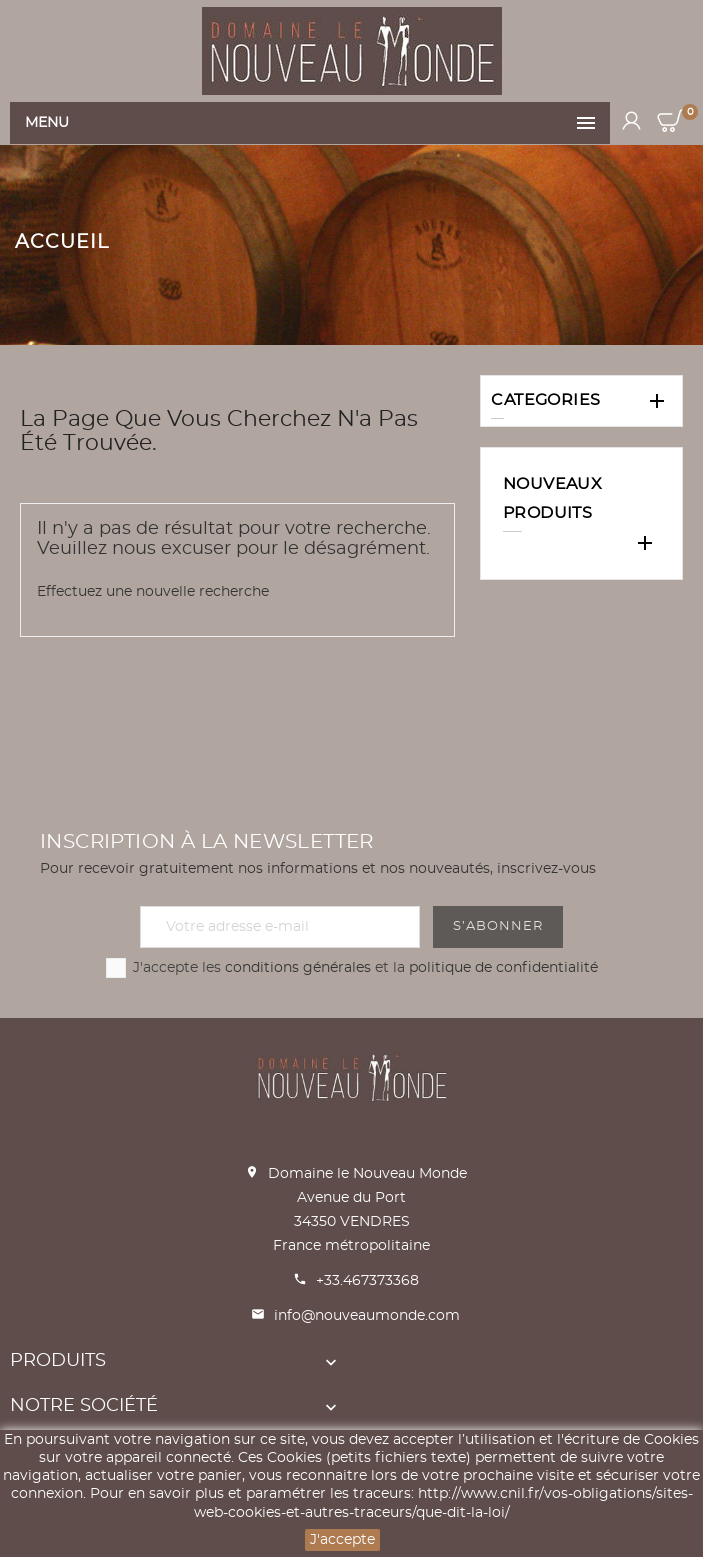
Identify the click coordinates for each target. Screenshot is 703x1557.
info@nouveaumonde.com (367, 1316)
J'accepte (342, 1540)
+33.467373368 (367, 1281)
